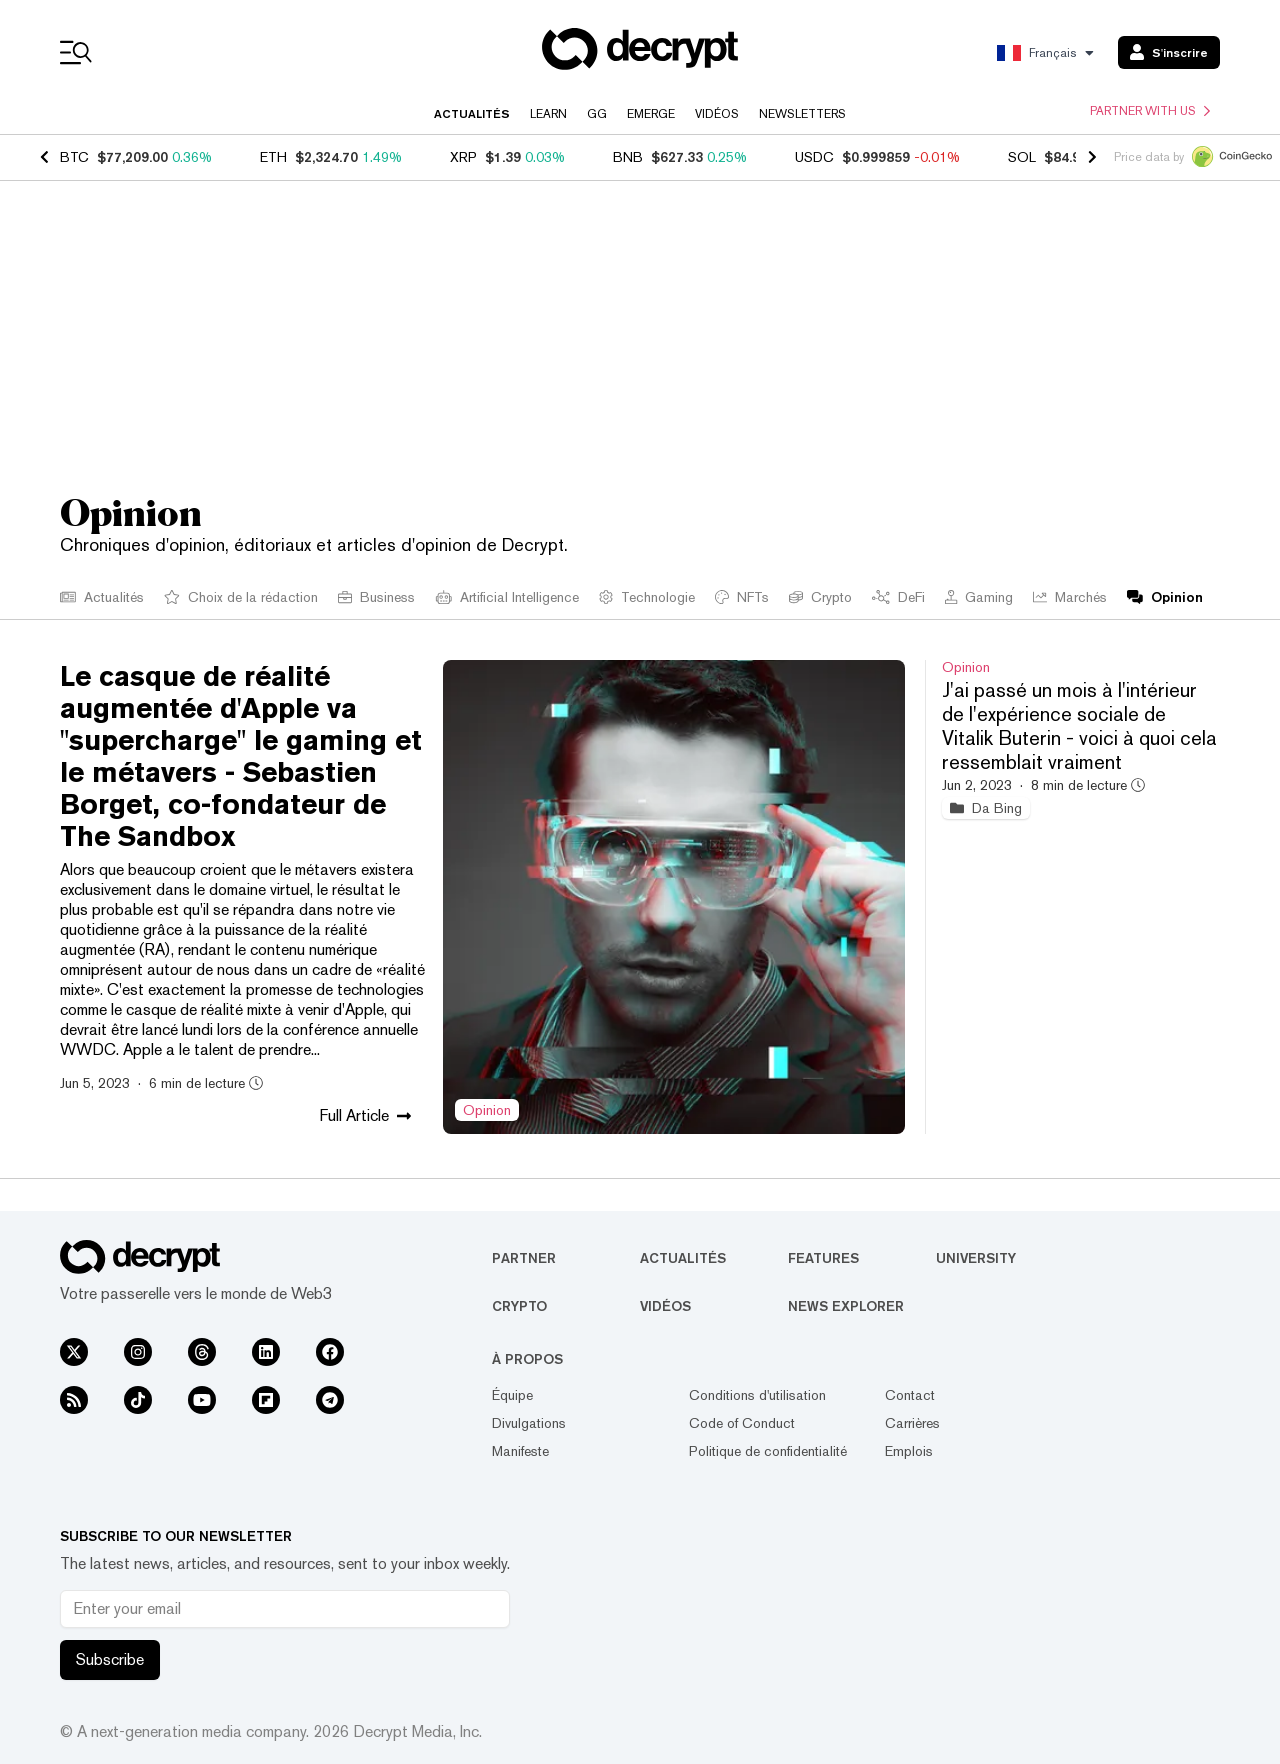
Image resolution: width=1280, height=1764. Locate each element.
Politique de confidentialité (768, 1451)
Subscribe (110, 1659)
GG (597, 114)
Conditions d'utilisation (757, 1395)
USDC (814, 157)
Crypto (519, 1306)
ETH (273, 157)
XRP (463, 157)
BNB (628, 157)
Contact (910, 1395)
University (976, 1258)
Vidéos (717, 114)
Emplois (909, 1451)
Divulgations (529, 1423)
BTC (74, 157)
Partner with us (1150, 111)
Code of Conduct (742, 1423)
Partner (524, 1258)
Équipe (512, 1395)
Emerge (651, 114)
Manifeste (520, 1451)
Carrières (912, 1423)
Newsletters (802, 114)
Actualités (472, 114)
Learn (548, 114)
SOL (1022, 157)
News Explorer (846, 1306)
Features (823, 1258)
